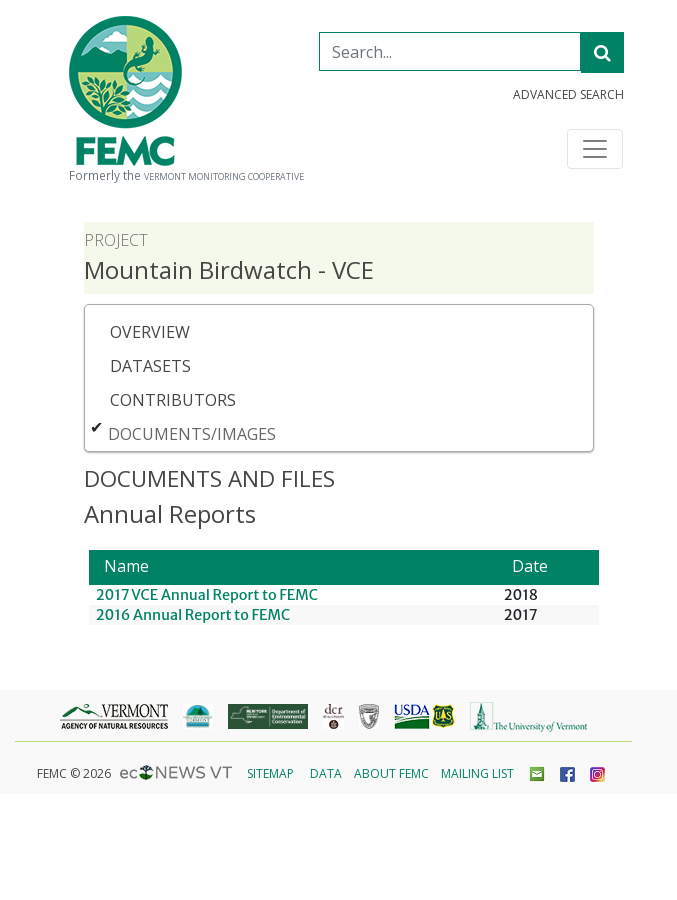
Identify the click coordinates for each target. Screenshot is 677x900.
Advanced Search (568, 95)
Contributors (173, 400)
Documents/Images (192, 434)
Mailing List (477, 773)
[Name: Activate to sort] (293, 567)
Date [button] (530, 566)
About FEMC (391, 773)
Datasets (150, 366)
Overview (150, 332)
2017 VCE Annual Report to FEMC (207, 595)
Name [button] (126, 566)
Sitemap (270, 773)
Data (326, 773)
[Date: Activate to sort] (548, 567)
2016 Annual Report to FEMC (193, 615)
